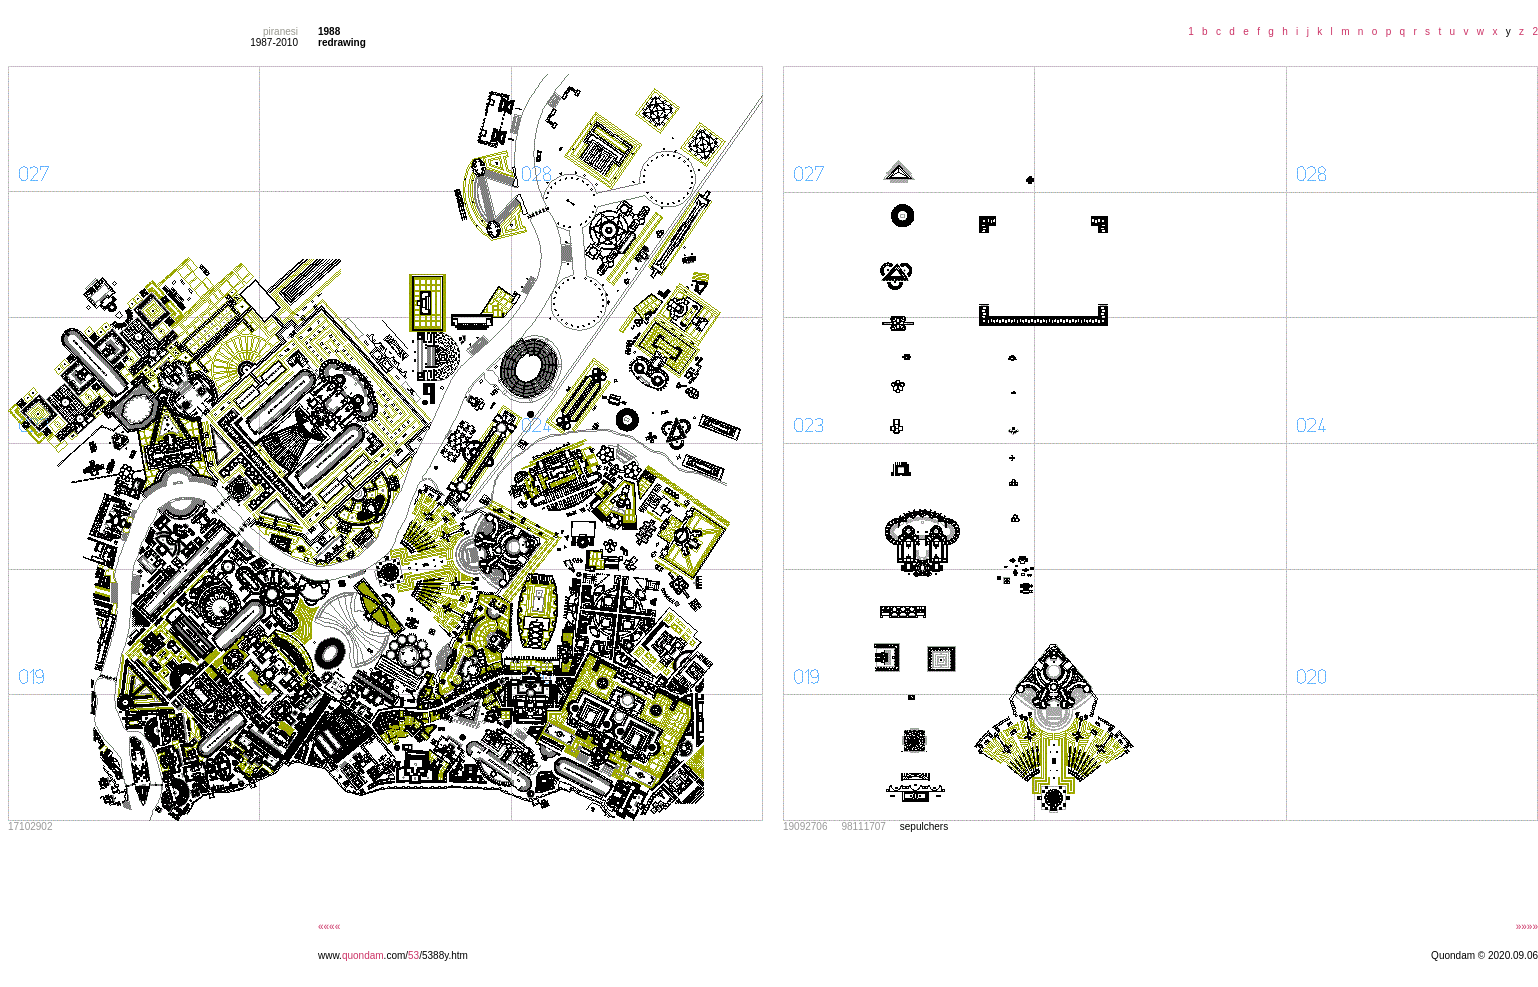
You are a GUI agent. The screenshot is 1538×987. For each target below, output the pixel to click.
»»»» (1527, 926)
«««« (329, 926)
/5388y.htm (443, 955)
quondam (363, 955)
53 (413, 955)
